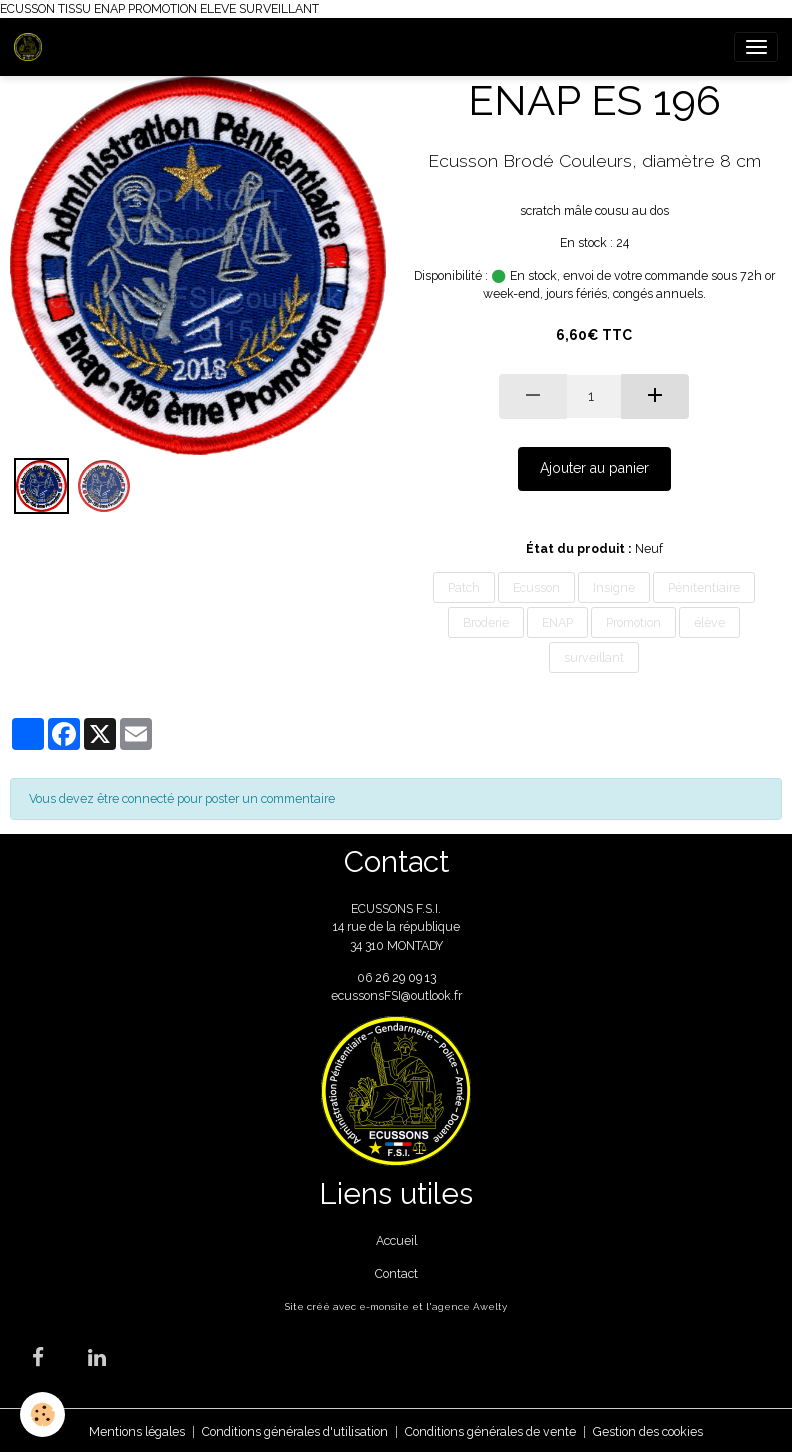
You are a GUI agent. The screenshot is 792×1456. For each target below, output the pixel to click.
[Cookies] (42, 1414)
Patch (464, 587)
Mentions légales (137, 1431)
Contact (396, 1273)
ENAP (557, 622)
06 (366, 977)
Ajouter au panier (594, 468)
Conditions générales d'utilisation (295, 1431)
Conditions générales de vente (490, 1431)
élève (709, 622)
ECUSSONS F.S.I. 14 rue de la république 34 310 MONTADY (396, 927)
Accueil (396, 1240)
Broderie (486, 622)
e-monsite (384, 1306)
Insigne (614, 587)
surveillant (594, 657)
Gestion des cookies (648, 1431)
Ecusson (536, 587)
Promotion (633, 622)
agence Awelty (469, 1306)
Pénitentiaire (704, 587)
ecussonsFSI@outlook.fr (396, 995)
